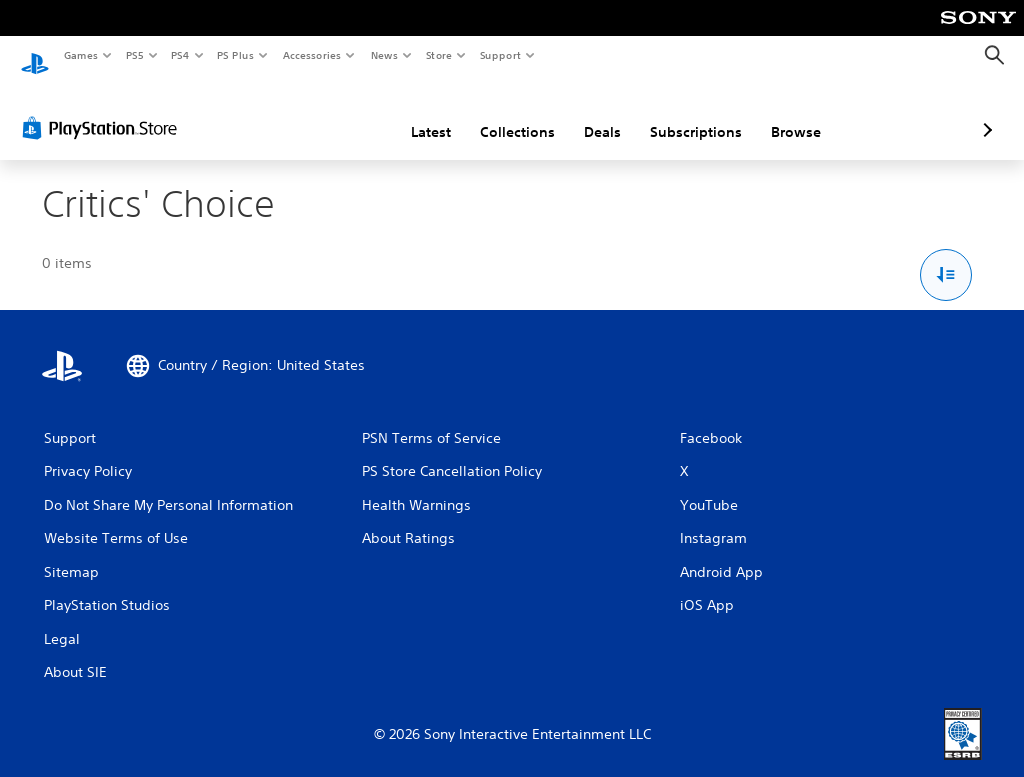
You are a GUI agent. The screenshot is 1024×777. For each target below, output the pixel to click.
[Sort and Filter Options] (946, 256)
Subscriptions (590, 113)
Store (438, 55)
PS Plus (236, 55)
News (384, 55)
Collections (411, 113)
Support (499, 55)
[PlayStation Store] (104, 109)
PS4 (180, 55)
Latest (325, 113)
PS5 (134, 55)
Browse (690, 113)
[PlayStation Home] (35, 56)
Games (80, 55)
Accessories (311, 55)
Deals (496, 113)
